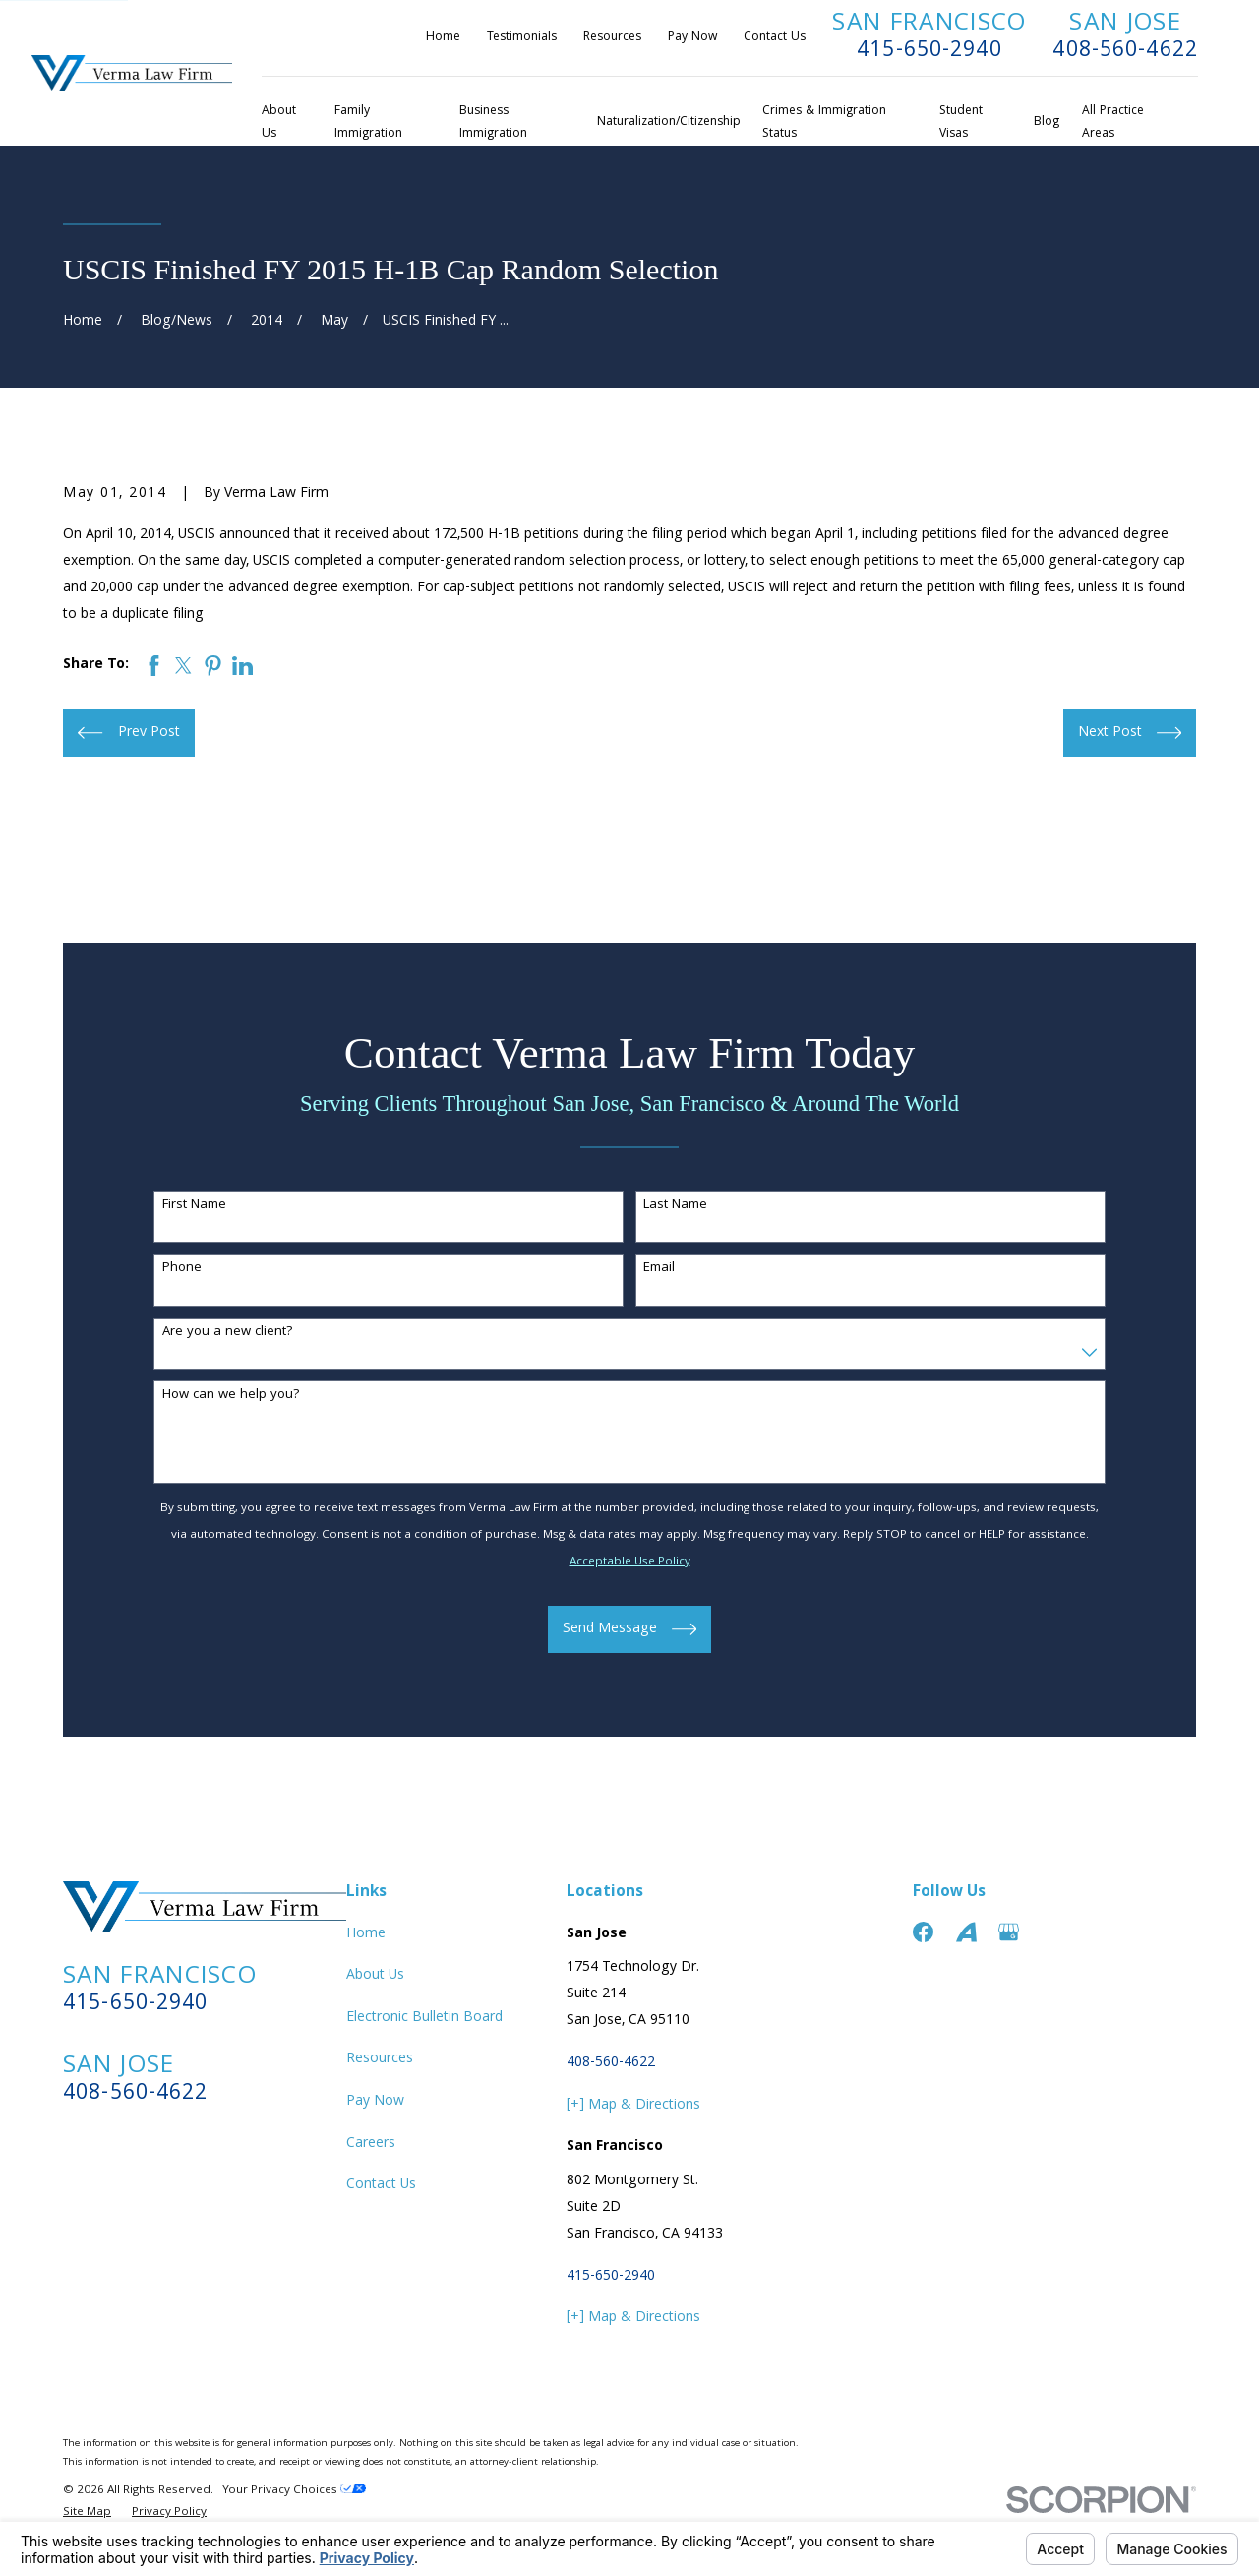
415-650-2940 (929, 51)
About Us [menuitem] (279, 123)
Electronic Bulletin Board (424, 2018)
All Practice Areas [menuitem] (1113, 123)
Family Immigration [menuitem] (368, 123)
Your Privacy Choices (294, 2491)
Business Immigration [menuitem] (493, 123)
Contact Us (775, 38)
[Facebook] (923, 1932)
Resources (612, 38)
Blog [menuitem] (1046, 122)
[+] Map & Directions (633, 2105)
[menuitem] (87, 2513)
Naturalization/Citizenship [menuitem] (669, 122)
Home (443, 38)
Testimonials (522, 38)
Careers (370, 2144)
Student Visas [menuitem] (961, 123)
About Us (375, 1976)
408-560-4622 (1125, 51)
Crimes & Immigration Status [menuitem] (824, 123)
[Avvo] (966, 1932)
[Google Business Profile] (1008, 1932)
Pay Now (692, 38)
